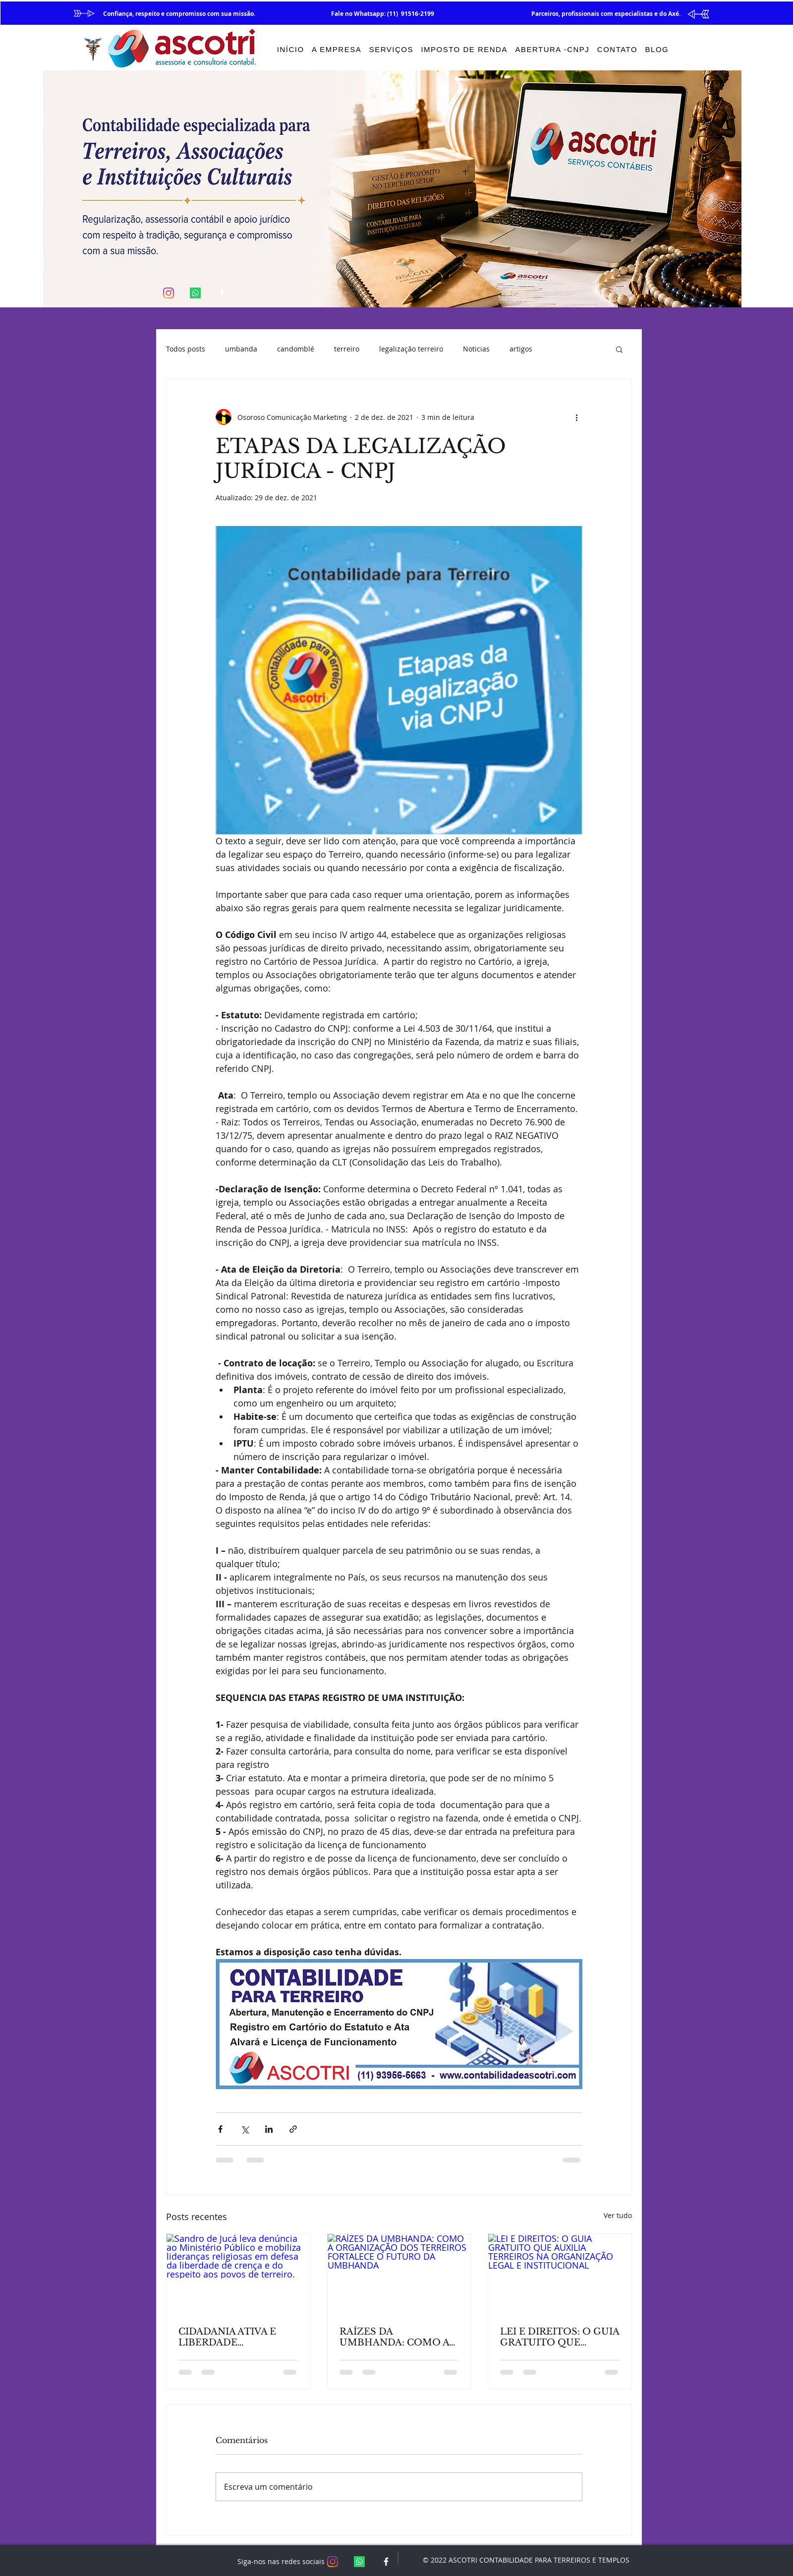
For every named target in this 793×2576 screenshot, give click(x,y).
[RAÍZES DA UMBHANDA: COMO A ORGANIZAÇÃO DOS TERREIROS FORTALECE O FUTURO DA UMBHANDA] (399, 2274)
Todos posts (185, 348)
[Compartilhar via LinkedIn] (269, 2129)
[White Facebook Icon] (222, 293)
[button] (619, 349)
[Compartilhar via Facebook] (220, 2129)
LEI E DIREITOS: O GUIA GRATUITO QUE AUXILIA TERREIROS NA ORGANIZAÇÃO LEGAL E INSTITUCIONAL (559, 2337)
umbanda (241, 348)
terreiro (346, 348)
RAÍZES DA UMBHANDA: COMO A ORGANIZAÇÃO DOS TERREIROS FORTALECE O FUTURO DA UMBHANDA (399, 2337)
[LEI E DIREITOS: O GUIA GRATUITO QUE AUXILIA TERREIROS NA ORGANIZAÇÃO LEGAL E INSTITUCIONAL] (559, 2274)
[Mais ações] (576, 417)
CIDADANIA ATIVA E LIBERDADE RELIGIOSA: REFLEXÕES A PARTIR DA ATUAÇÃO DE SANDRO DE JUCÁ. (231, 2337)
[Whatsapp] (195, 293)
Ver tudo (618, 2215)
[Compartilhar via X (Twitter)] (244, 2129)
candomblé (295, 348)
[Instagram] (168, 293)
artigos (521, 348)
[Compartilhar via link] (293, 2129)
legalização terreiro (411, 348)
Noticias (476, 348)
